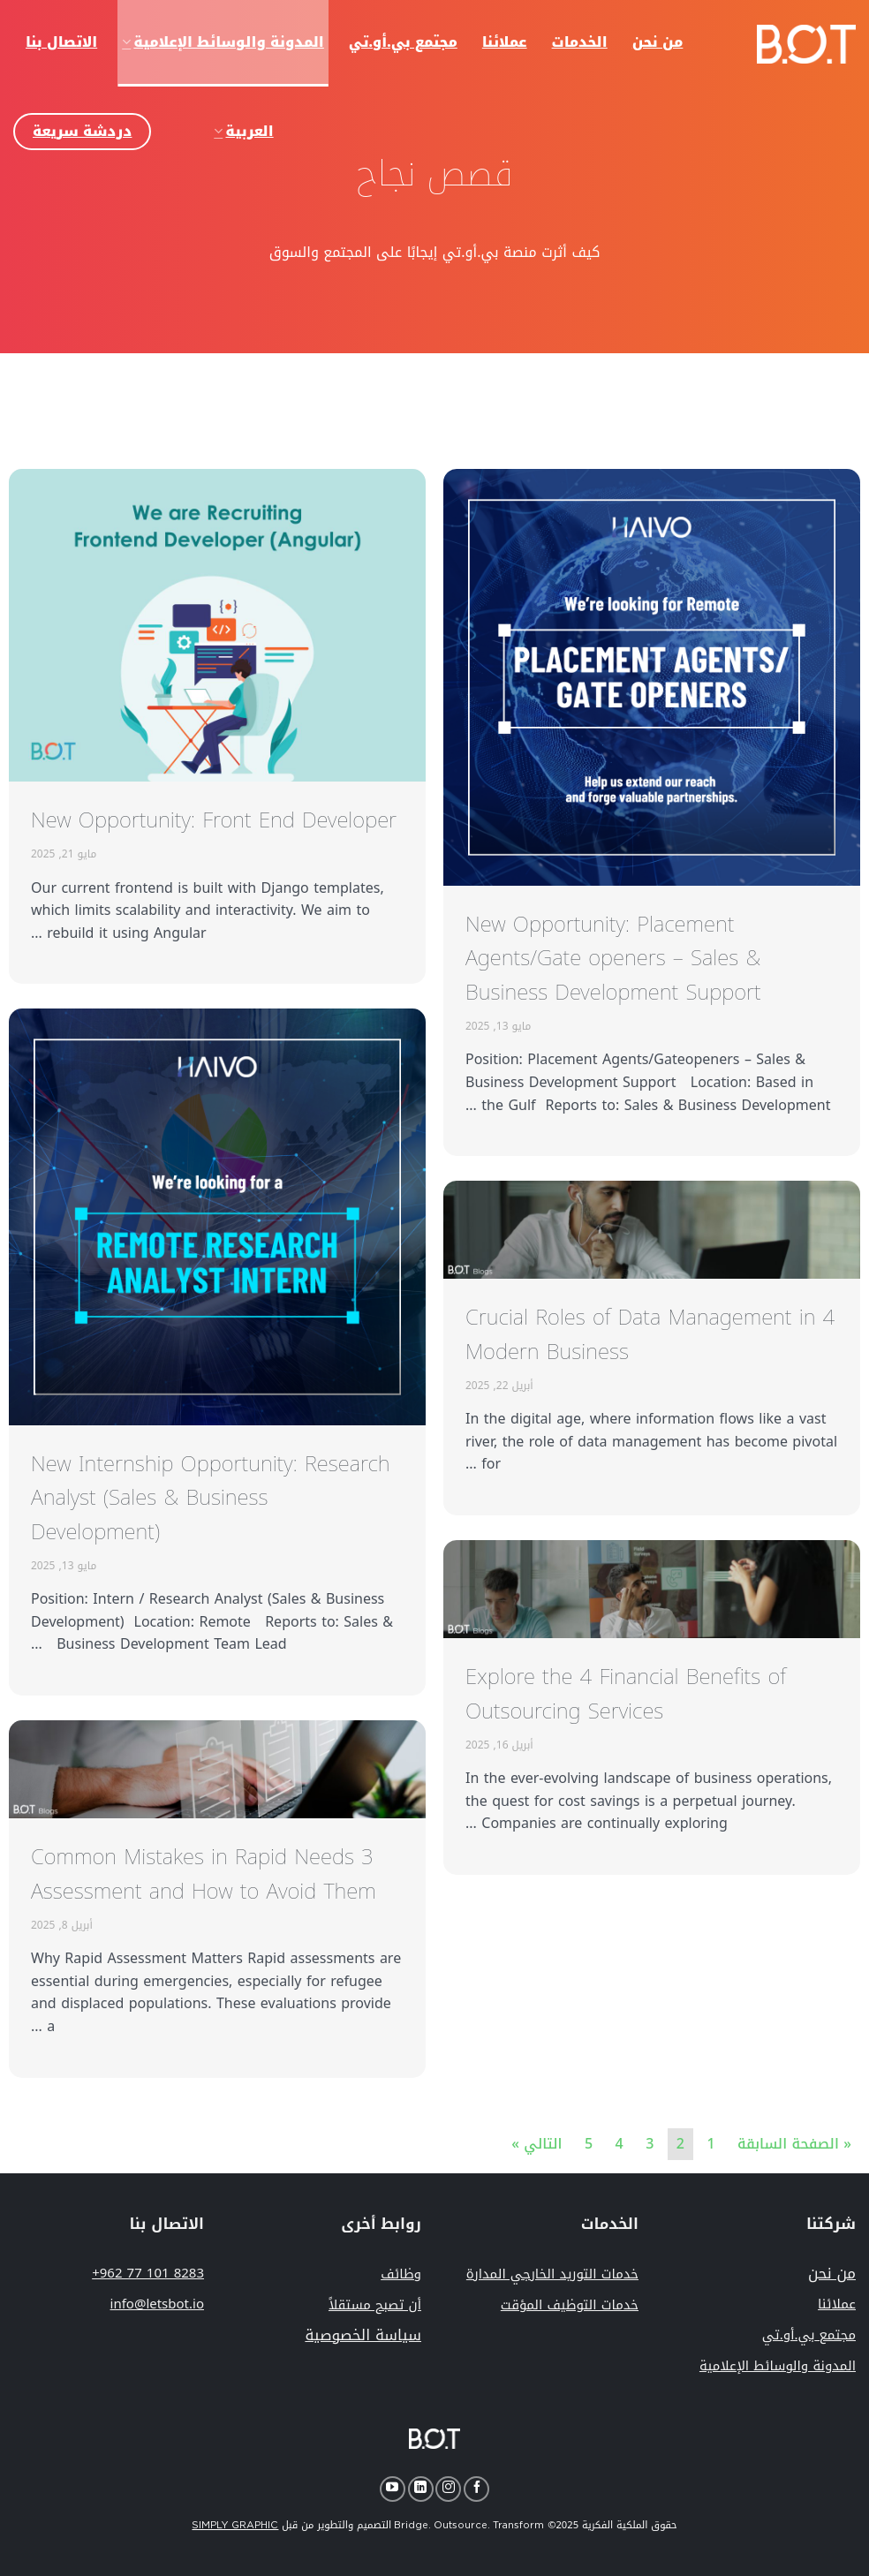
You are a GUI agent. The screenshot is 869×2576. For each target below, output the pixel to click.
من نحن (832, 2273)
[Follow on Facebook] (476, 2489)
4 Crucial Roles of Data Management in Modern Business (650, 1334)
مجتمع (809, 2335)
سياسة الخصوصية (363, 2335)
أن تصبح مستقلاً (375, 2305)
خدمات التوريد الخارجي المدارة (552, 2274)
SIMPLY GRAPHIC (235, 2525)
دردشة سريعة (82, 131)
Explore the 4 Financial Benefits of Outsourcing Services (625, 1694)
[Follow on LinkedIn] (421, 2489)
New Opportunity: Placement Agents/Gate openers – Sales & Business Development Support (613, 958)
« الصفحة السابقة (794, 2143)
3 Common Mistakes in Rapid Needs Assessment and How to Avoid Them (203, 1874)
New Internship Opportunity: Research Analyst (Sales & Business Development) (210, 1498)
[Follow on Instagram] (448, 2489)
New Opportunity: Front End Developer (214, 820)
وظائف (401, 2274)
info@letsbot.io (157, 2304)
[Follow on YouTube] (392, 2489)
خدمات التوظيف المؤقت (570, 2305)
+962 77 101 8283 (148, 2273)
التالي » (536, 2143)
